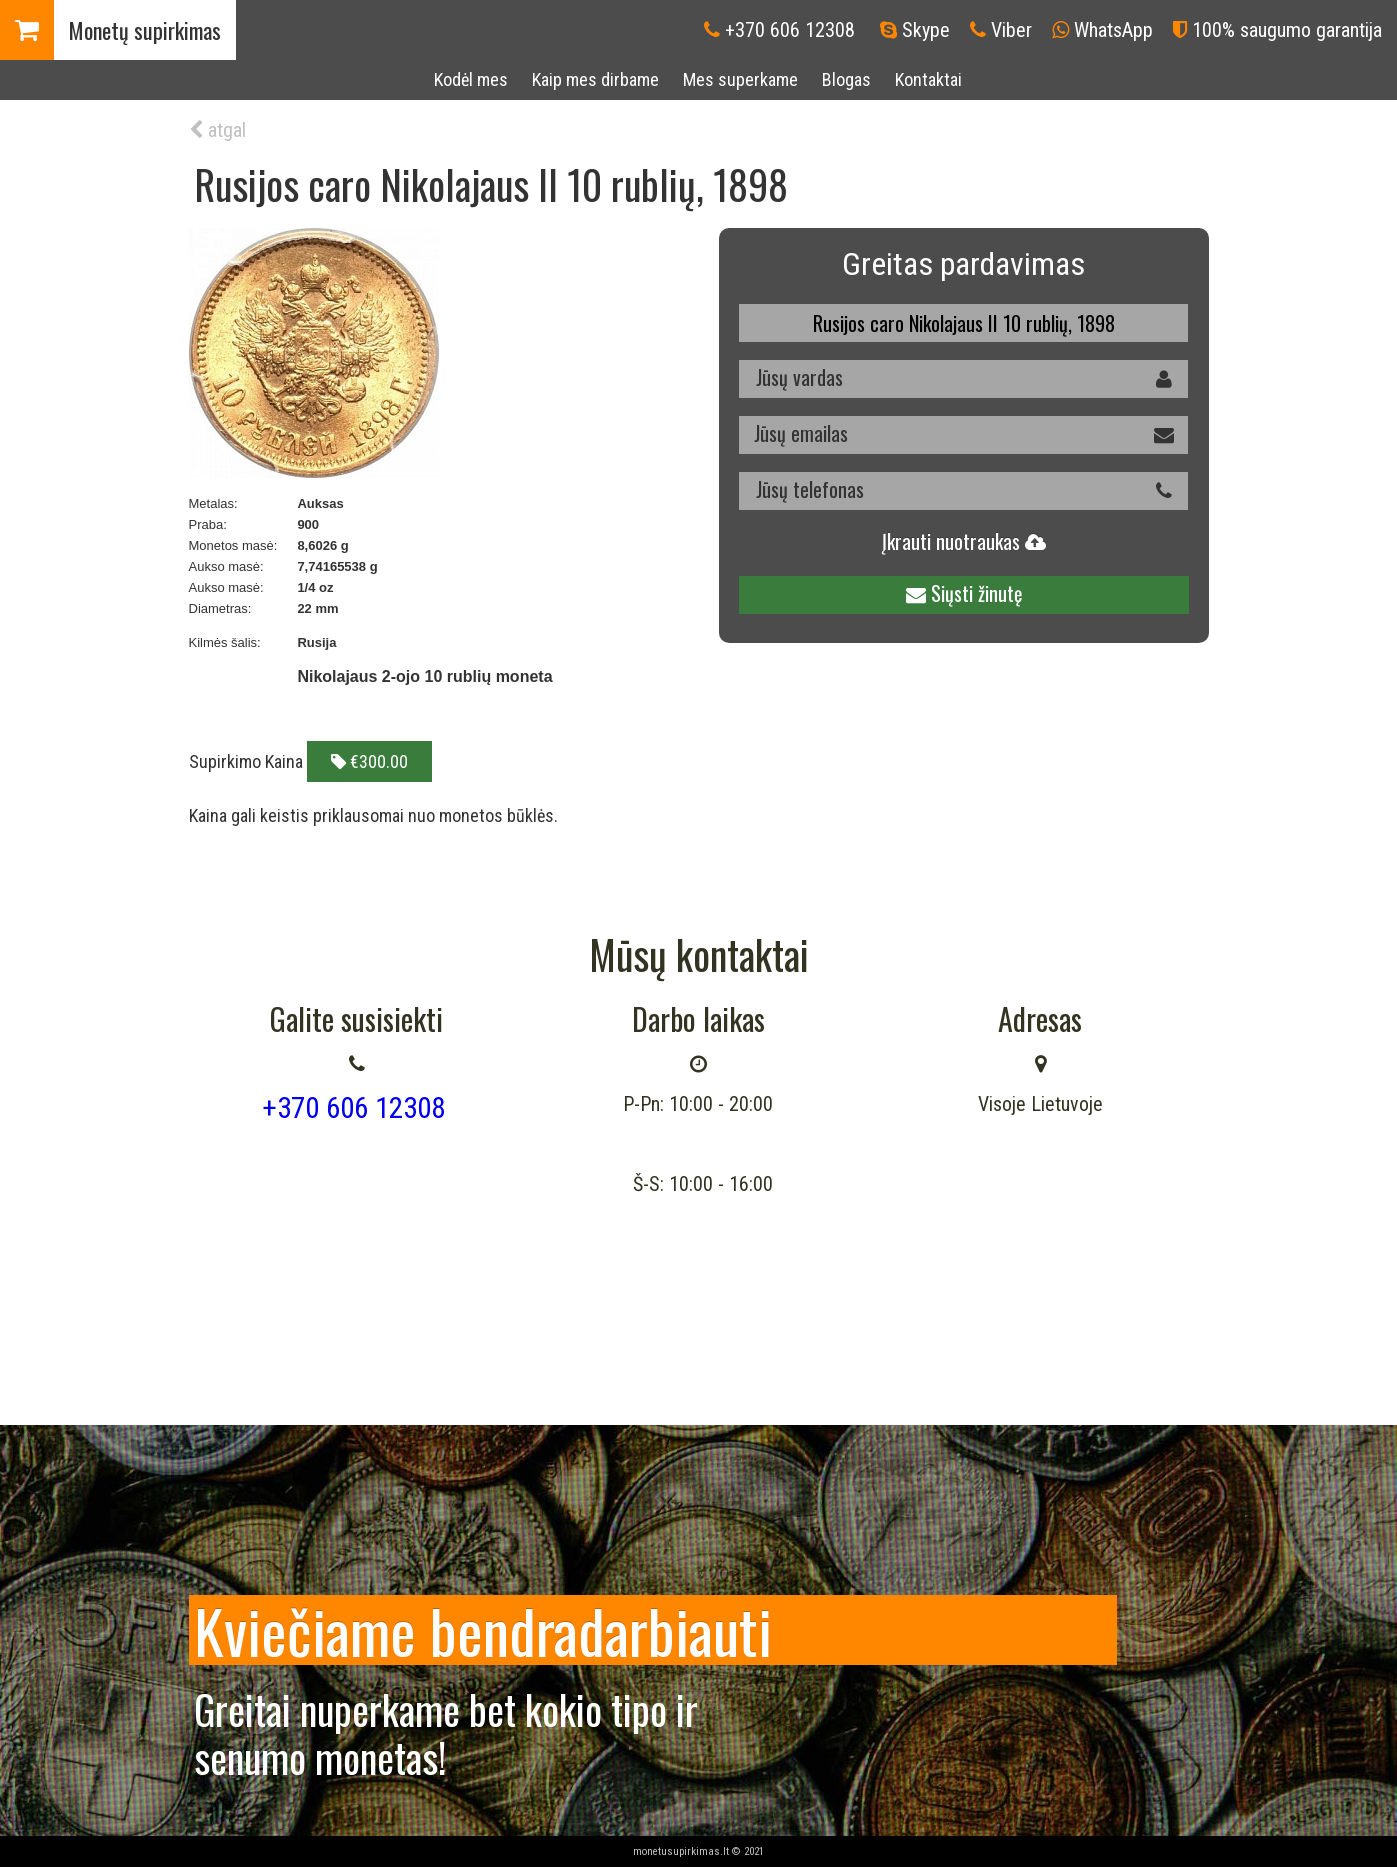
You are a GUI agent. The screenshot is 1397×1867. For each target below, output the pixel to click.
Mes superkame (740, 79)
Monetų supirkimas (145, 30)
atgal (217, 130)
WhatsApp (1113, 30)
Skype (926, 30)
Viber (1011, 30)
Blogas (846, 79)
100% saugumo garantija (1287, 30)
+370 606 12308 (790, 30)
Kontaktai (928, 79)
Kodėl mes (471, 79)
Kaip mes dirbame (595, 79)
